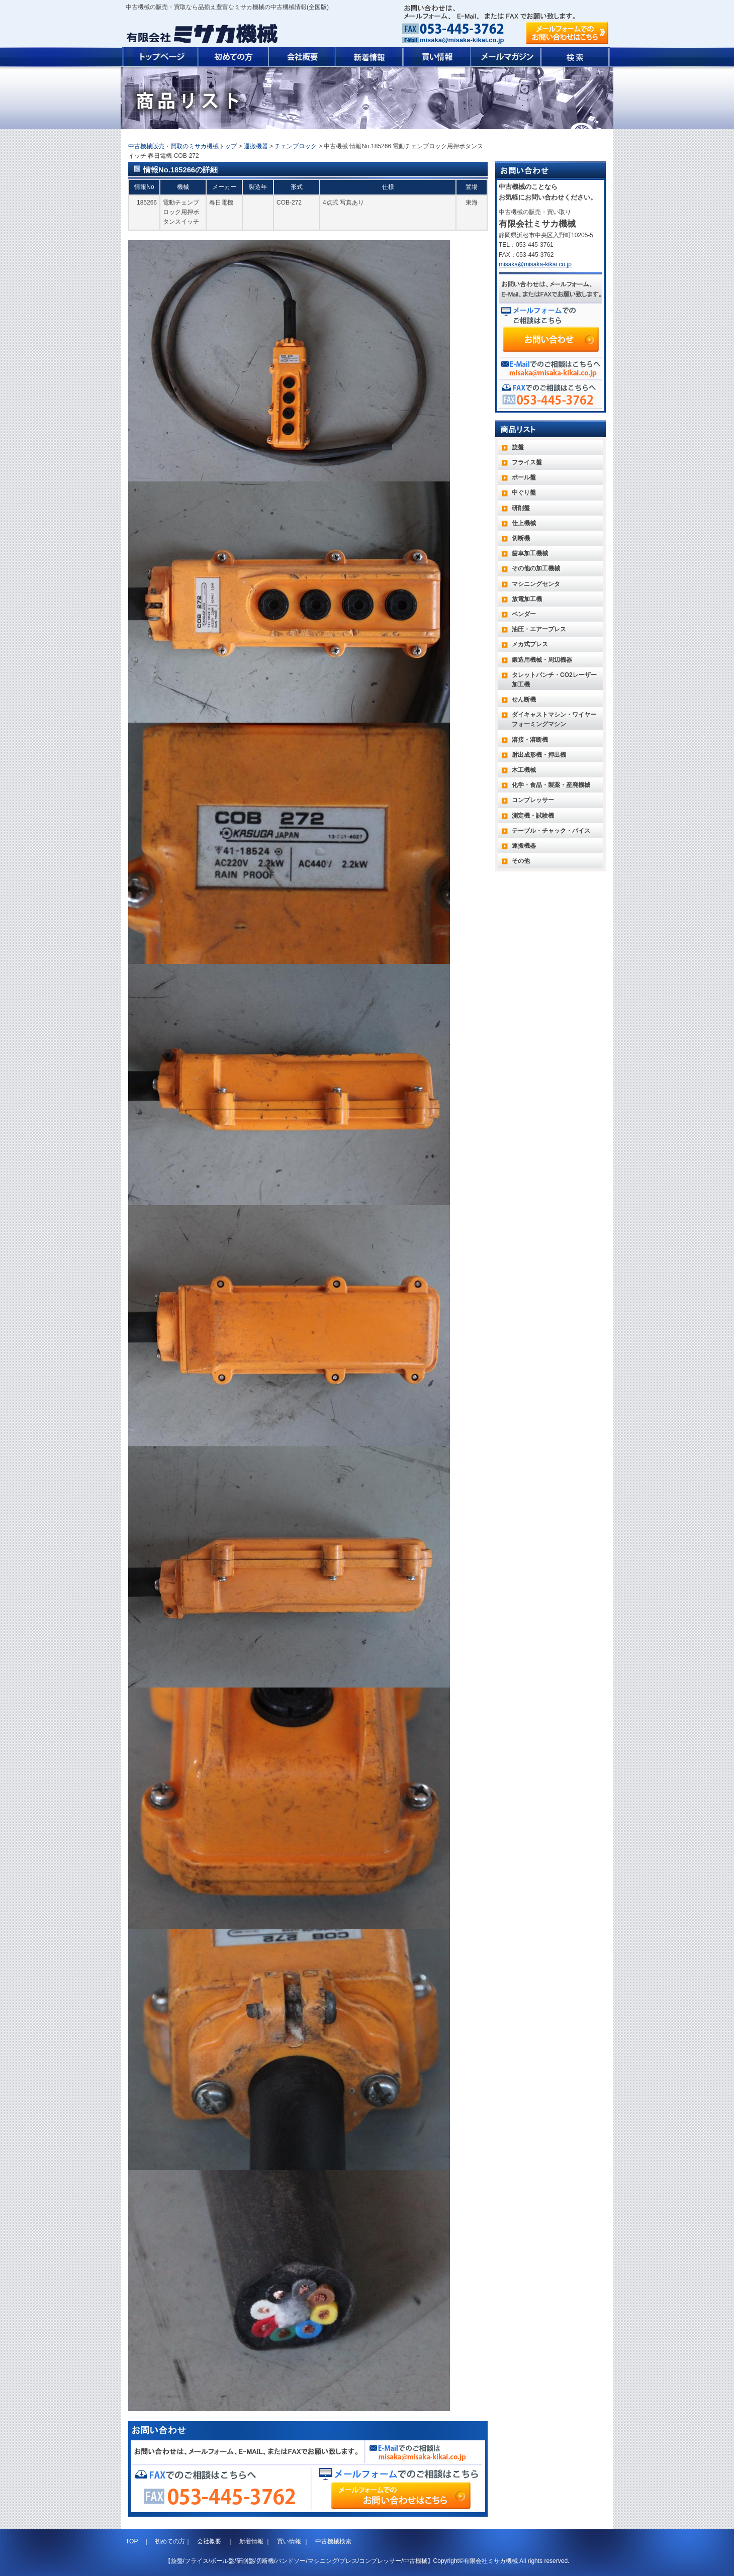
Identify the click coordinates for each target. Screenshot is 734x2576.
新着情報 (251, 2541)
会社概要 (209, 2541)
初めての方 (170, 2541)
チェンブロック (295, 146)
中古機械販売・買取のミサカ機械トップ (182, 146)
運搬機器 (256, 146)
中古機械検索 (333, 2541)
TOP (133, 2541)
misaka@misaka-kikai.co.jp (462, 40)
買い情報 (289, 2541)
